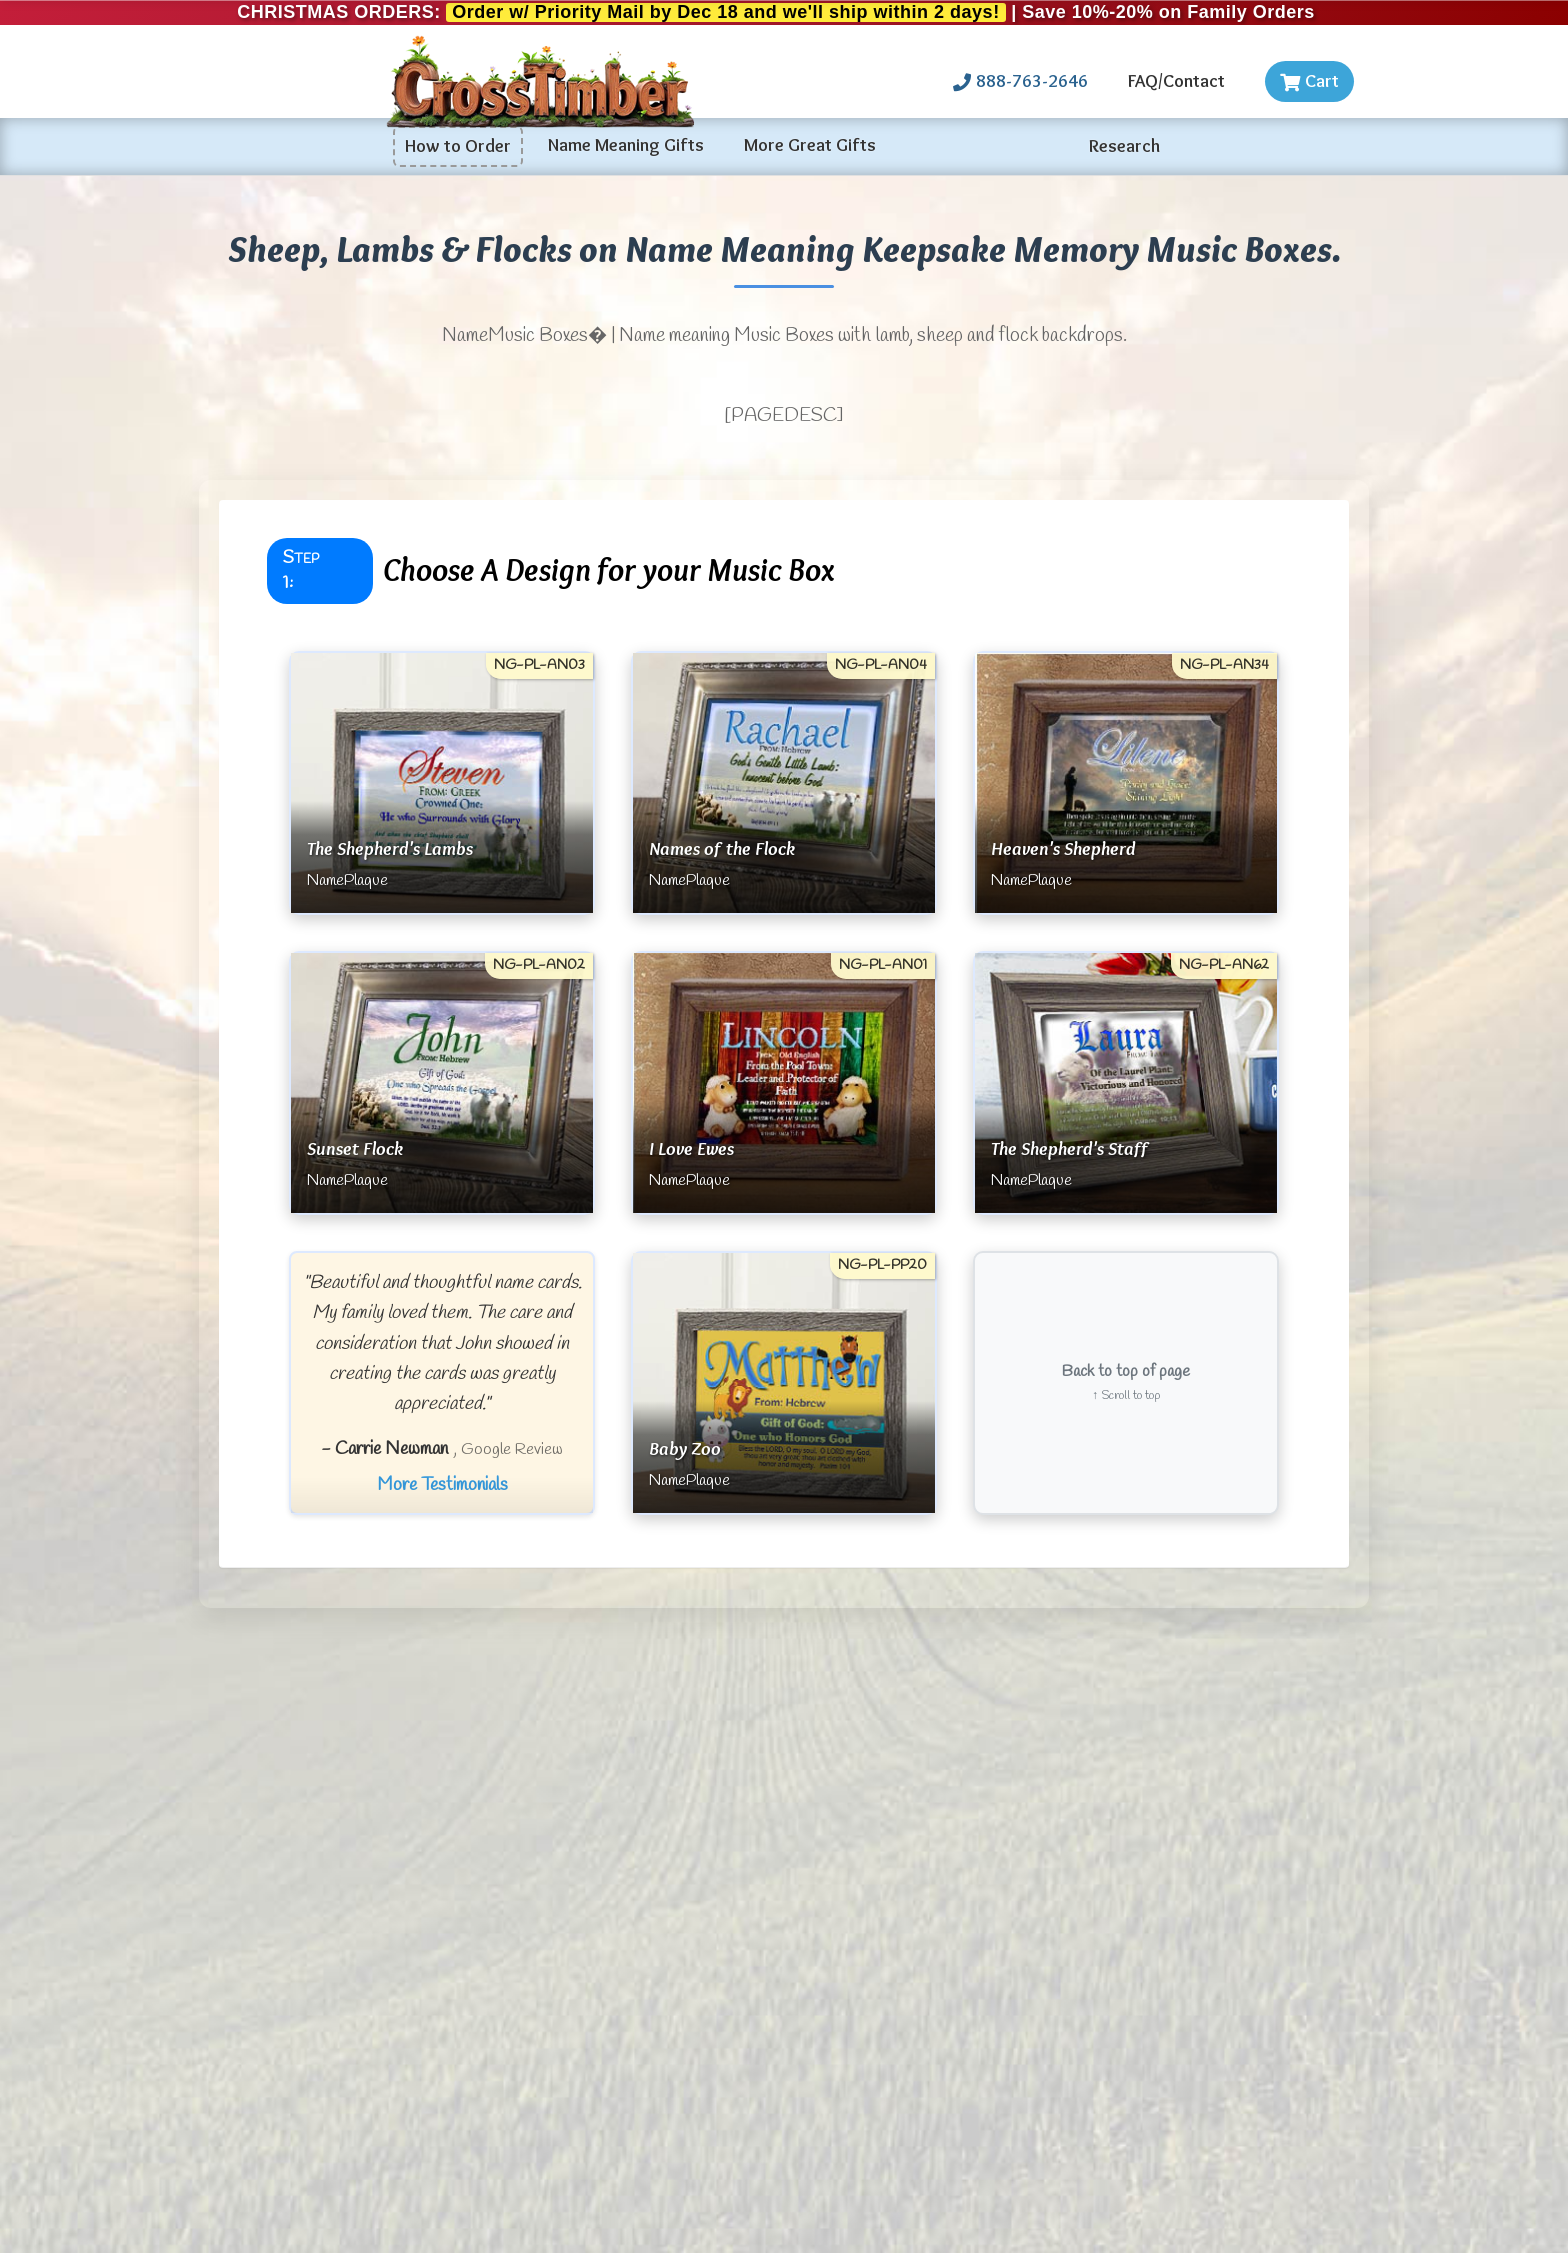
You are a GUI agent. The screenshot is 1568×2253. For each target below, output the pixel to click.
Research (1124, 146)
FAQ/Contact (1176, 81)
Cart (1309, 81)
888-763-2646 (1020, 81)
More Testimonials (442, 1485)
